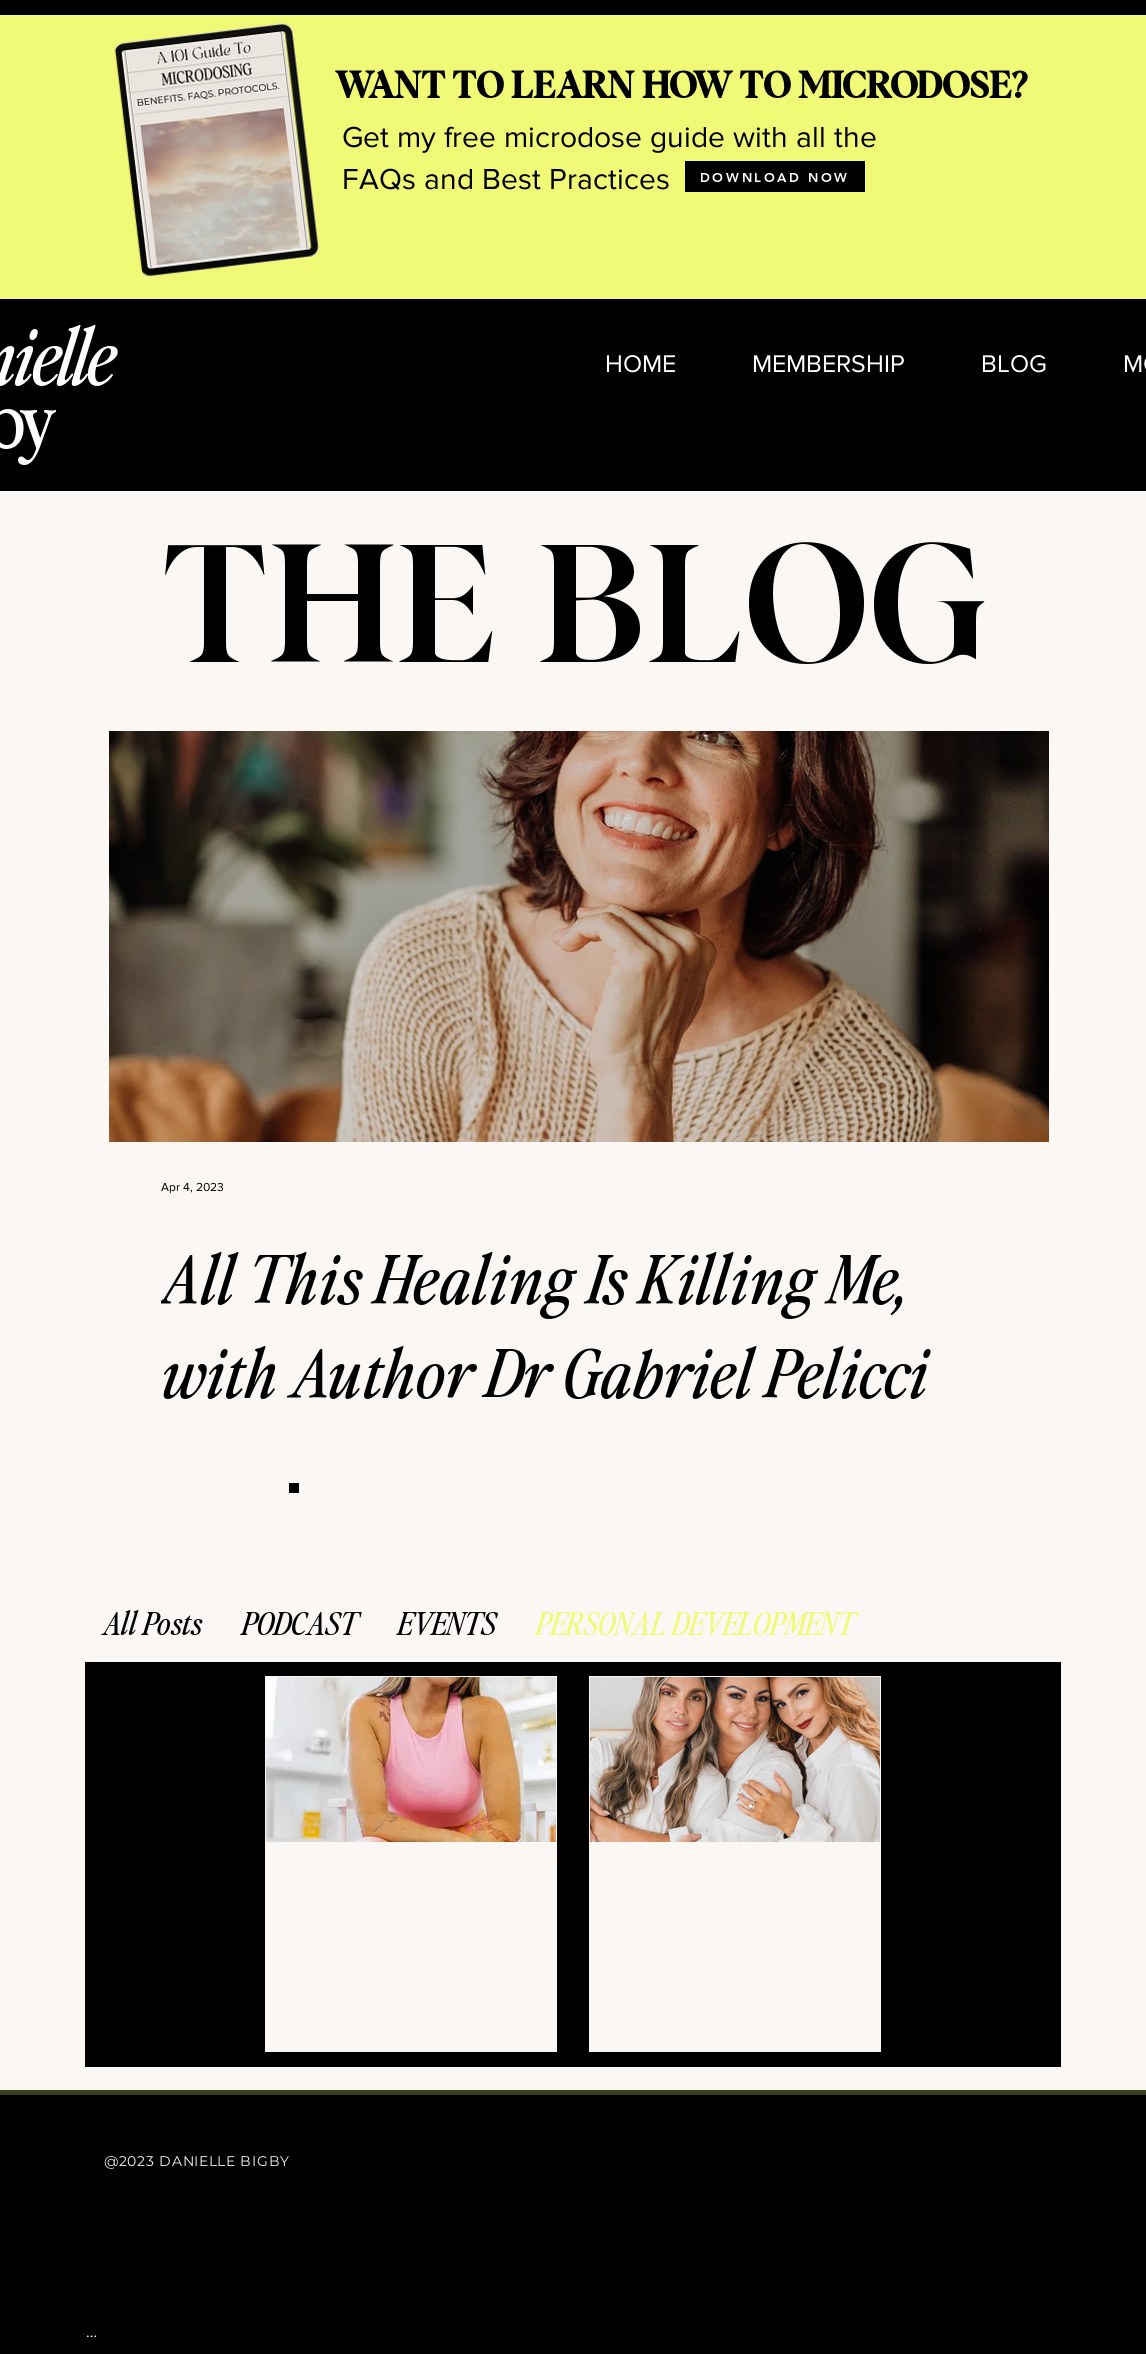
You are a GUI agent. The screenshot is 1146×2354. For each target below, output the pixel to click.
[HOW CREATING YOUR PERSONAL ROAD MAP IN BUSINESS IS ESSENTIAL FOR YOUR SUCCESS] (411, 1759)
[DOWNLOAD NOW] (775, 176)
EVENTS (447, 1622)
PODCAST (300, 1622)
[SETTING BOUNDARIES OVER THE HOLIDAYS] (735, 1759)
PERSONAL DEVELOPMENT (695, 1622)
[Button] (294, 1488)
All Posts (152, 1622)
